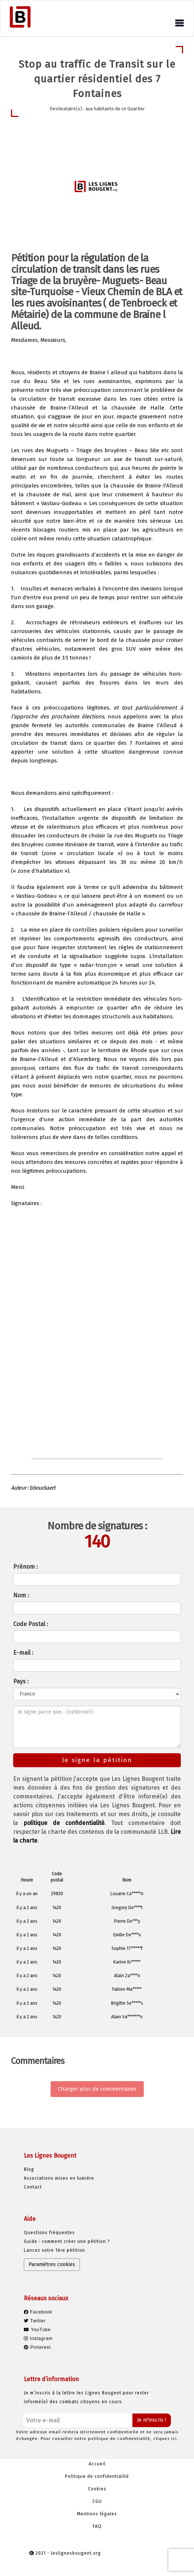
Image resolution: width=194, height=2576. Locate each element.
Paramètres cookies (52, 2264)
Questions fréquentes (49, 2232)
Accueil (97, 2463)
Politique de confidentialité (97, 2476)
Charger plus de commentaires (97, 2089)
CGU (97, 2501)
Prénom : (25, 1566)
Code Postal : (30, 1624)
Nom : (21, 1595)
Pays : (21, 1681)
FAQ (97, 2526)
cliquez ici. (165, 2438)
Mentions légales (97, 2513)
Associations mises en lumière (59, 2178)
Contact (33, 2187)
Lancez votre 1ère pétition (54, 2250)
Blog (29, 2169)
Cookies (97, 2488)
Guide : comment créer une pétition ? (67, 2241)
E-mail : (23, 1652)
